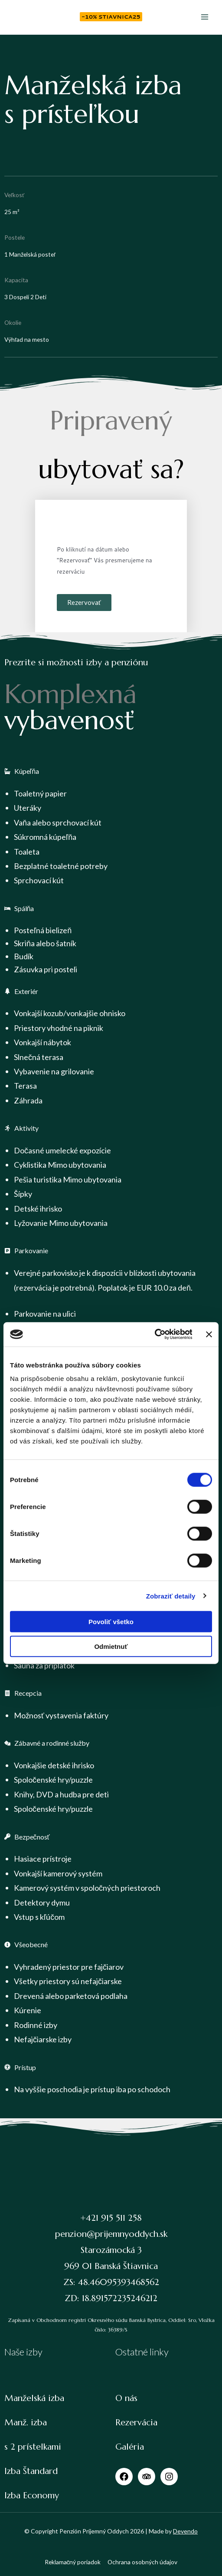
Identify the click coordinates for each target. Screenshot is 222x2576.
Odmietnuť (110, 1646)
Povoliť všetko (111, 1621)
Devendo (185, 2531)
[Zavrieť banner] (209, 1334)
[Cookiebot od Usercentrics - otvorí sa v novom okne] (154, 1334)
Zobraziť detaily (171, 1595)
